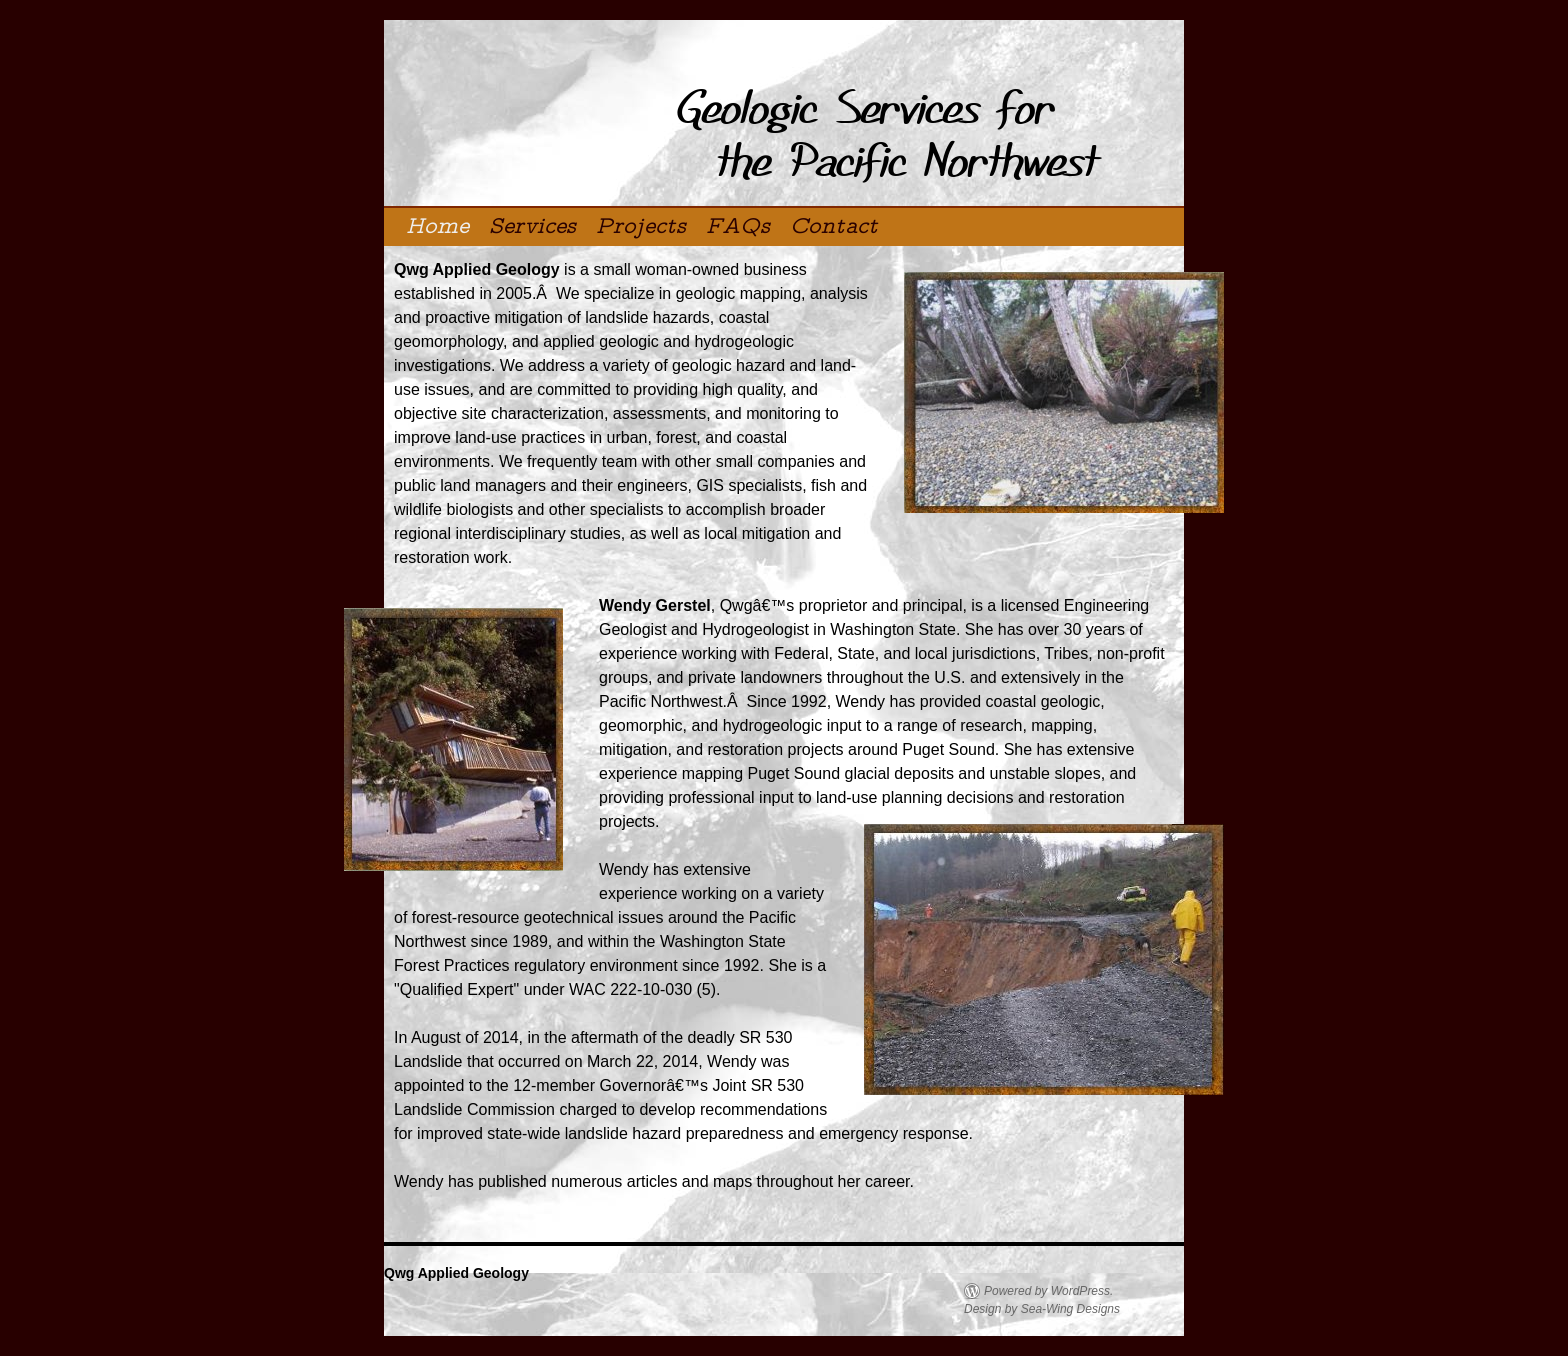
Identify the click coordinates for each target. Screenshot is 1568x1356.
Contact (834, 226)
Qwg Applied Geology (456, 1273)
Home (437, 226)
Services (532, 226)
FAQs (738, 226)
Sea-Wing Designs (1070, 1309)
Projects (641, 226)
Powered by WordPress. (1048, 1291)
